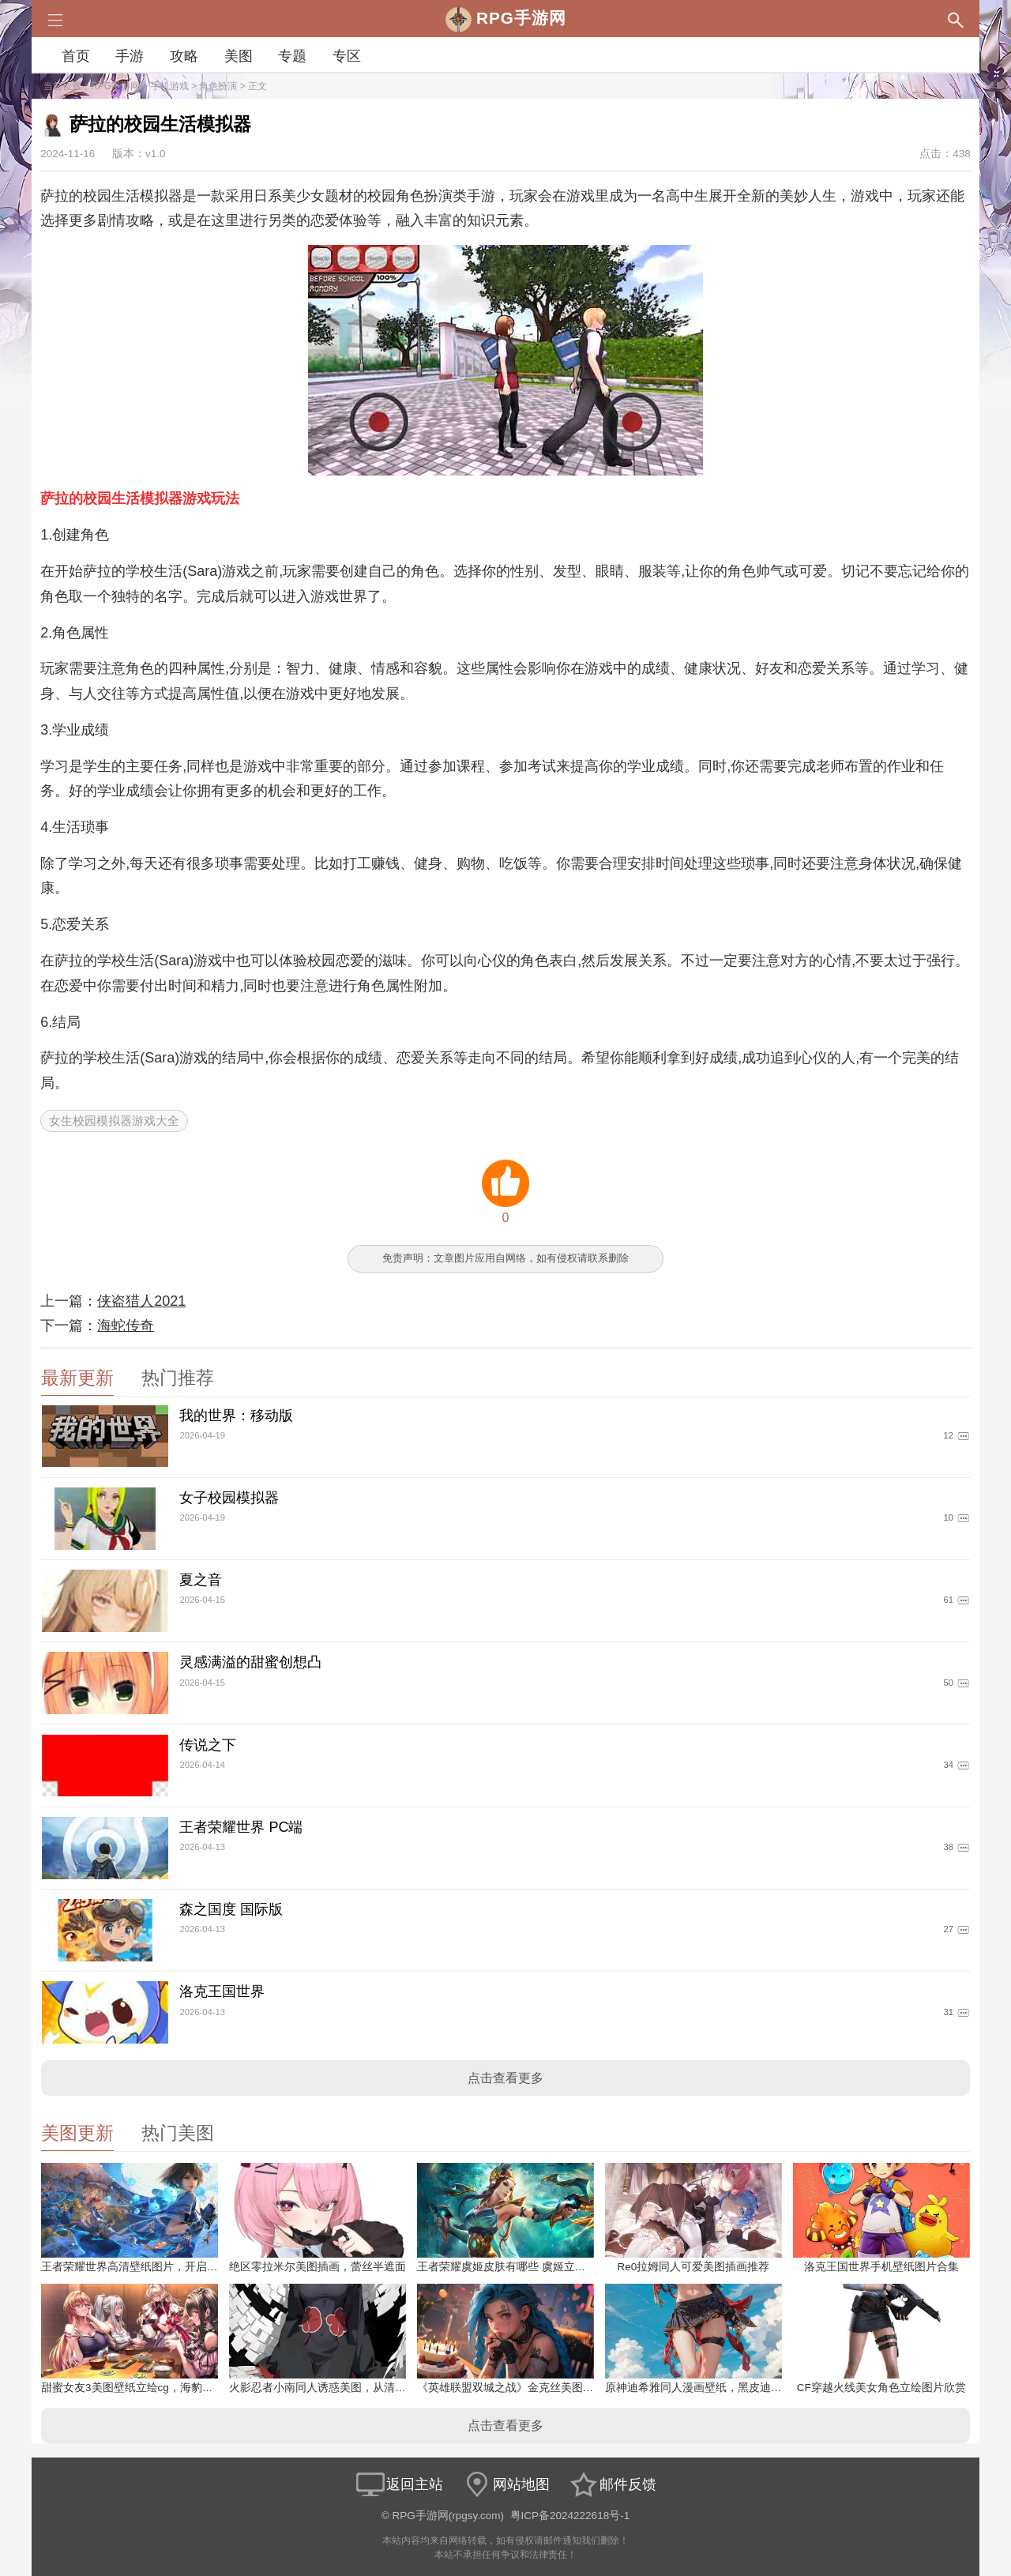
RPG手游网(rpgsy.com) (449, 2515)
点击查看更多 (505, 2078)
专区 (347, 56)
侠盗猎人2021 (141, 1301)
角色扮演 (218, 86)
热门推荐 (177, 1378)
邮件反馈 (612, 2484)
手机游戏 (170, 86)
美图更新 (77, 2133)
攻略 (184, 56)
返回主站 (399, 2484)
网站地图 (505, 2484)
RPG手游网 (115, 86)
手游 (129, 56)
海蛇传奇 (125, 1325)
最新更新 (77, 1378)
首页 (76, 56)
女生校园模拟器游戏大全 (114, 1120)
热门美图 (177, 2133)
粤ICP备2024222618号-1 (570, 2515)
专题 (292, 56)
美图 (238, 56)
